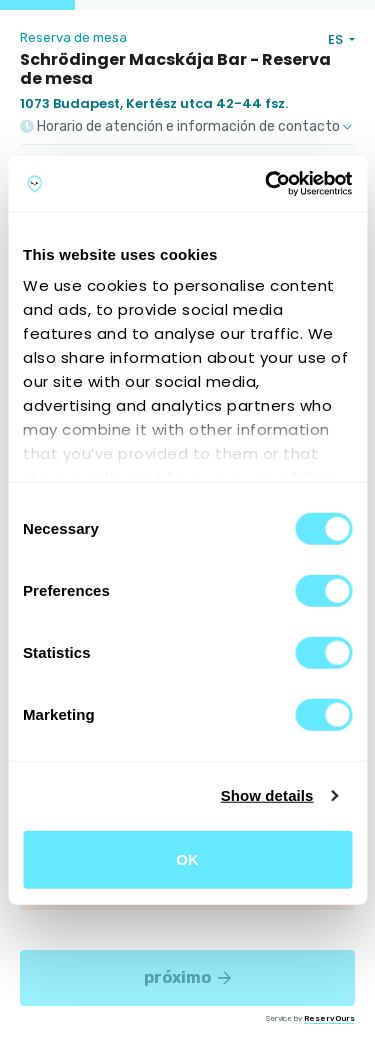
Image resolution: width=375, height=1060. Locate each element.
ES (337, 39)
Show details (267, 795)
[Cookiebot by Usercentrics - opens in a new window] (267, 184)
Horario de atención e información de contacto (186, 127)
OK (187, 858)
